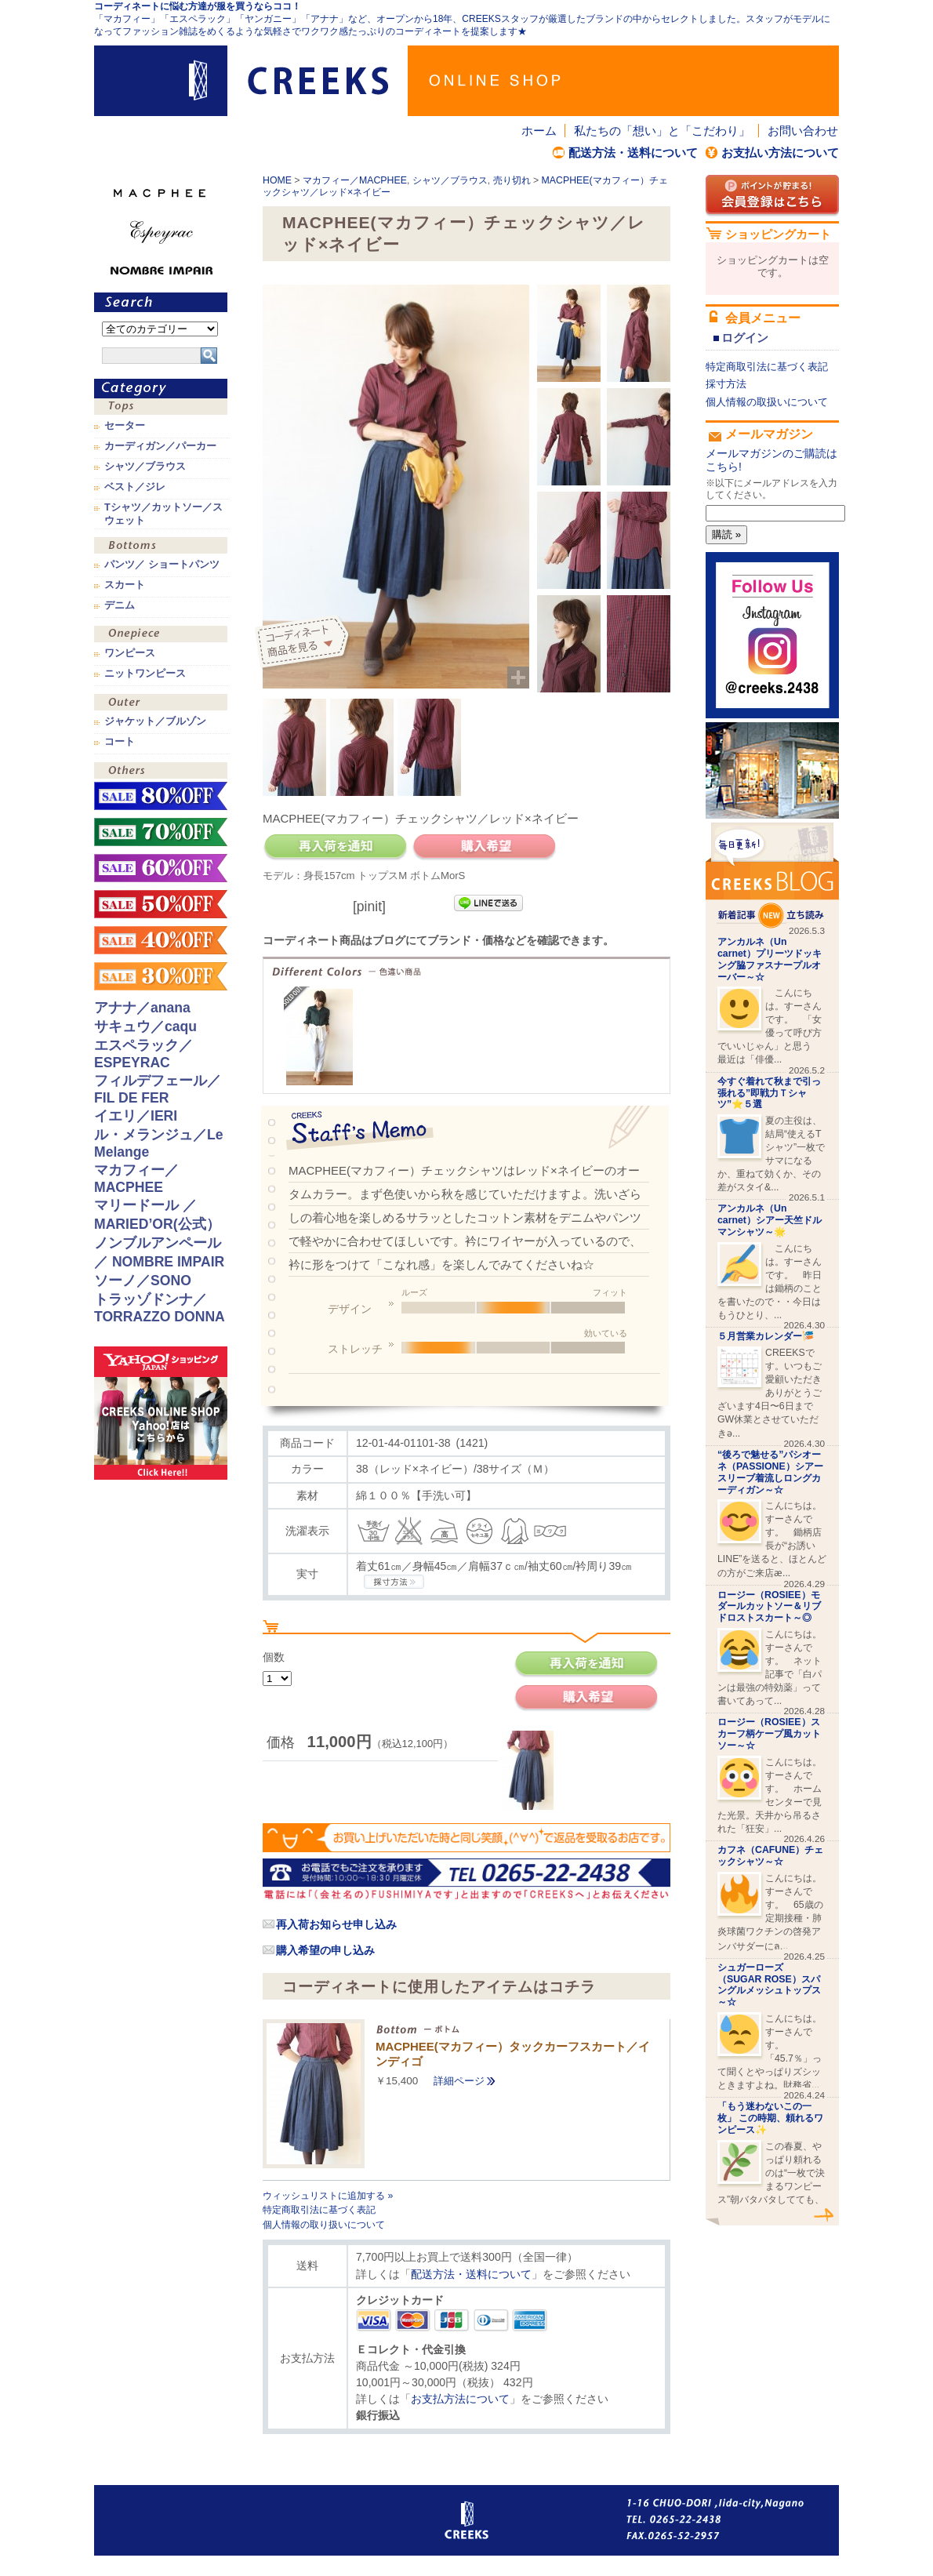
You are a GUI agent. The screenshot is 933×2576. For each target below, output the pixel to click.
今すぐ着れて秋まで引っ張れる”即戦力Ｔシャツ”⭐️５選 (769, 1093)
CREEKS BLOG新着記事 (772, 875)
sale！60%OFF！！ (160, 868)
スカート (124, 585)
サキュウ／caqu (145, 1026)
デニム (119, 605)
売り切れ (512, 180)
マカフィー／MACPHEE (355, 180)
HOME (277, 180)
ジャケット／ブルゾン (155, 721)
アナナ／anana (142, 1008)
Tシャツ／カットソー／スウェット (163, 513)
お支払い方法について (780, 152)
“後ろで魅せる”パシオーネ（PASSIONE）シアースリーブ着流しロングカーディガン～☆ (770, 1472)
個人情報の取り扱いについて (324, 2224)
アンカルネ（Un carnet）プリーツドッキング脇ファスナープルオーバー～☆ (769, 959)
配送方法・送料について (633, 152)
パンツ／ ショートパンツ (162, 564)
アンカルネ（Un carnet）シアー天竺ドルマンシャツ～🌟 (769, 1220)
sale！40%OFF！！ (160, 940)
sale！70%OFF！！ (160, 832)
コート (119, 741)
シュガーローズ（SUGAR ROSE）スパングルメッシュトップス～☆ (769, 1984)
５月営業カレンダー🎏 (765, 1336)
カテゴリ (160, 388)
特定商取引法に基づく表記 (319, 2209)
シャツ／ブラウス (450, 180)
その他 (160, 772)
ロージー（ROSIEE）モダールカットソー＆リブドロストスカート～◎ (769, 1607)
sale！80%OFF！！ (160, 796)
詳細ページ (459, 2081)
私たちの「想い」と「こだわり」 (662, 130)
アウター (160, 704)
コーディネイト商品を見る (304, 643)
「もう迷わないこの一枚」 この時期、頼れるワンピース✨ (770, 2118)
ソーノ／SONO (142, 1280)
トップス (160, 408)
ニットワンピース (145, 673)
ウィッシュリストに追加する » (328, 2195)
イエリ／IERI (135, 1116)
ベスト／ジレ (134, 486)
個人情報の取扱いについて (767, 402)
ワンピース (160, 635)
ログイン (744, 337)
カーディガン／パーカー (160, 446)
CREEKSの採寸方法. (394, 1582)
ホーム (539, 130)
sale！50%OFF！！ (160, 904)
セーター (124, 425)
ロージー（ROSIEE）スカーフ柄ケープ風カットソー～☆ (769, 1734)
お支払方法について (460, 2399)
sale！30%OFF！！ (160, 976)
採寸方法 (726, 384)
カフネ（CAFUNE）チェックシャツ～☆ (770, 1855)
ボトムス (160, 547)
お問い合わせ (803, 130)
